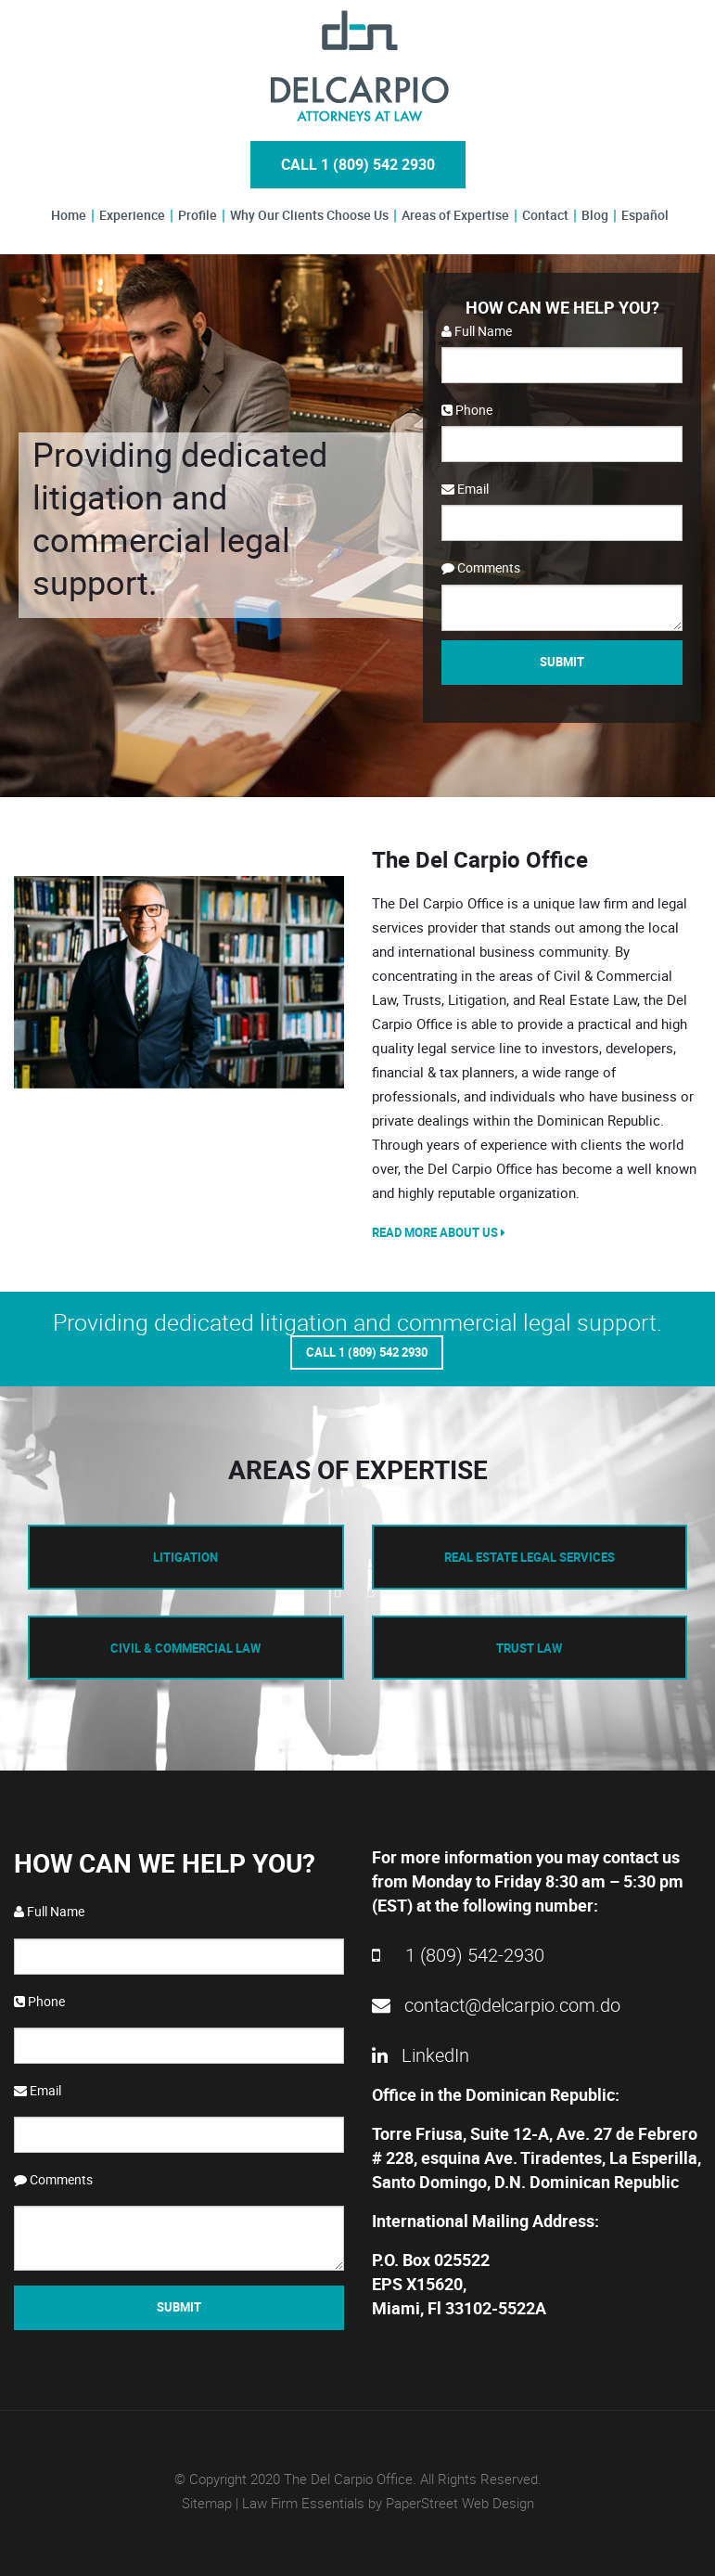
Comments (480, 567)
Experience (132, 215)
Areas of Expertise (455, 215)
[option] (179, 982)
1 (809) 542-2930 (458, 1954)
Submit (562, 661)
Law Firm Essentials (303, 2502)
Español (645, 215)
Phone (466, 410)
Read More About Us (438, 1232)
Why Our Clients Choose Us (309, 215)
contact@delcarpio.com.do (496, 2004)
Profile (197, 215)
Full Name (476, 331)
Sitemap (207, 2502)
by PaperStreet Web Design (451, 2502)
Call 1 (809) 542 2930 (358, 164)
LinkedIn (420, 2054)
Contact (545, 215)
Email (465, 488)
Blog (594, 215)
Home (68, 215)
